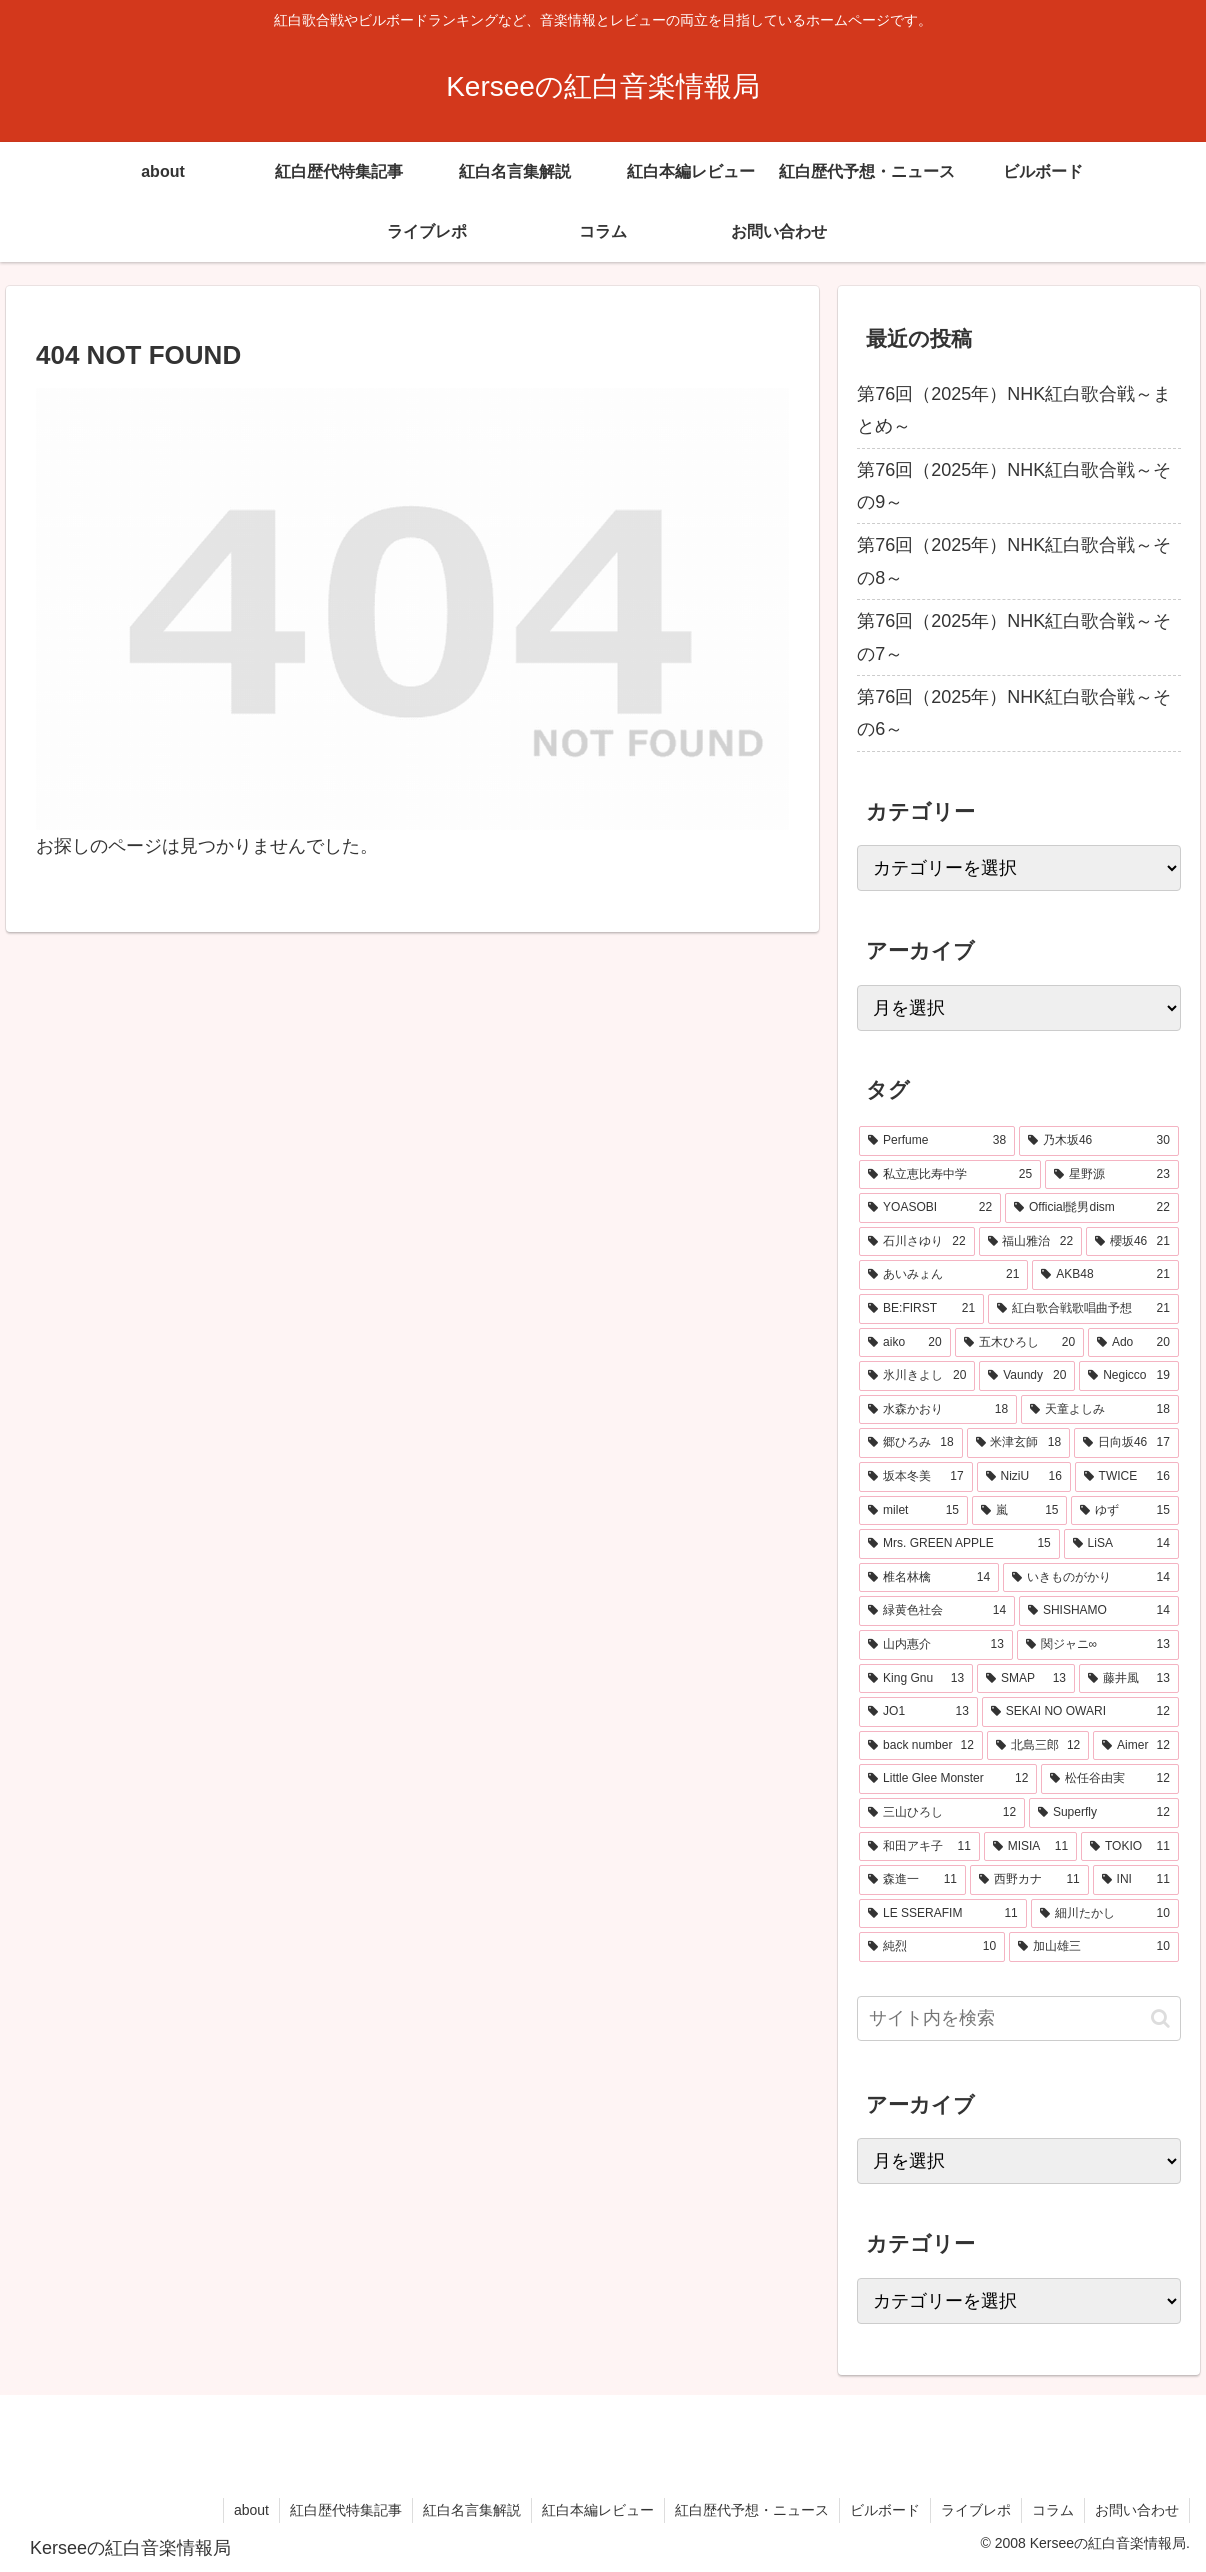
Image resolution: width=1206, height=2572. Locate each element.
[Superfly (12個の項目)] (1104, 1813)
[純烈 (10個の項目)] (932, 1947)
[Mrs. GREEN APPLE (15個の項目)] (959, 1544)
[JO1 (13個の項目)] (918, 1712)
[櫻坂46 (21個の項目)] (1132, 1242)
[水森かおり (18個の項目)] (938, 1410)
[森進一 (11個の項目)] (912, 1880)
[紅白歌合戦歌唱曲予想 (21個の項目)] (1083, 1309)
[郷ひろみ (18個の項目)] (910, 1443)
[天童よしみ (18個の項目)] (1100, 1410)
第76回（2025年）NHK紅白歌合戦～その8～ (1014, 561)
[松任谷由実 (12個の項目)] (1109, 1779)
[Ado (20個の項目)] (1133, 1343)
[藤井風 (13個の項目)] (1129, 1679)
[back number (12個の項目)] (921, 1746)
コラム (1053, 2510)
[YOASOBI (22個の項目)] (930, 1208)
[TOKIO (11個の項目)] (1130, 1847)
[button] (1160, 2018)
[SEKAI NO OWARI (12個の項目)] (1080, 1712)
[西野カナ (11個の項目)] (1029, 1880)
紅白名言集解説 (472, 2510)
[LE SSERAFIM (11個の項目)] (943, 1914)
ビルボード (885, 2510)
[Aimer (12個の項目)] (1136, 1746)
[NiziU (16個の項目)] (1024, 1477)
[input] (1019, 2018)
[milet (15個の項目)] (913, 1511)
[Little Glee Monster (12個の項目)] (948, 1779)
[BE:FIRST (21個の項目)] (921, 1309)
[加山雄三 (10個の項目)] (1094, 1947)
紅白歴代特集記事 (346, 2510)
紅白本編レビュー (598, 2510)
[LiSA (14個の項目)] (1121, 1544)
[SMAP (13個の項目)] (1026, 1679)
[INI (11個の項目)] (1136, 1880)
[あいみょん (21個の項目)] (943, 1275)
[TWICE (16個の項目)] (1127, 1477)
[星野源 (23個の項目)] (1112, 1175)
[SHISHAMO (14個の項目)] (1099, 1611)
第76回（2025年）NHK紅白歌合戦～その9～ (1014, 486)
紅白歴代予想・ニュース (752, 2510)
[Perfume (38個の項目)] (937, 1141)
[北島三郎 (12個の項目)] (1038, 1746)
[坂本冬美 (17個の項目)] (915, 1477)
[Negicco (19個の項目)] (1129, 1376)
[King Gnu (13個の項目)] (916, 1679)
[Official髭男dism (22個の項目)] (1092, 1208)
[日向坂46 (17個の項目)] (1126, 1443)
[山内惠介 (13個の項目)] (936, 1645)
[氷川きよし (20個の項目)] (917, 1376)
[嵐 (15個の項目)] (1019, 1511)
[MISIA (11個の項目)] (1030, 1847)
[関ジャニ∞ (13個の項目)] (1098, 1645)
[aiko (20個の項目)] (904, 1343)
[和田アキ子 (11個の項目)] (919, 1847)
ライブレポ (976, 2510)
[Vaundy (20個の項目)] (1027, 1376)
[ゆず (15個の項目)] (1124, 1511)
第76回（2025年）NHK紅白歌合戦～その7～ (1014, 637)
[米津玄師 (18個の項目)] (1018, 1443)
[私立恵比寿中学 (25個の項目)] (950, 1175)
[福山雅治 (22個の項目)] (1030, 1242)
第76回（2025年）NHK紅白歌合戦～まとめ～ (1014, 410)
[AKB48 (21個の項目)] (1105, 1275)
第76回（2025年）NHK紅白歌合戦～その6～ (1014, 713)
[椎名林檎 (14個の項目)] (929, 1578)
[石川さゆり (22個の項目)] (916, 1242)
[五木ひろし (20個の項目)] (1019, 1343)
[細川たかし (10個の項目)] (1105, 1914)
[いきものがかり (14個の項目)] (1091, 1578)
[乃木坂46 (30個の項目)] (1099, 1141)
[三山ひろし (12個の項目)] (942, 1813)
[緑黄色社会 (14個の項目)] (937, 1611)
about (251, 2510)
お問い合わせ (1137, 2510)
